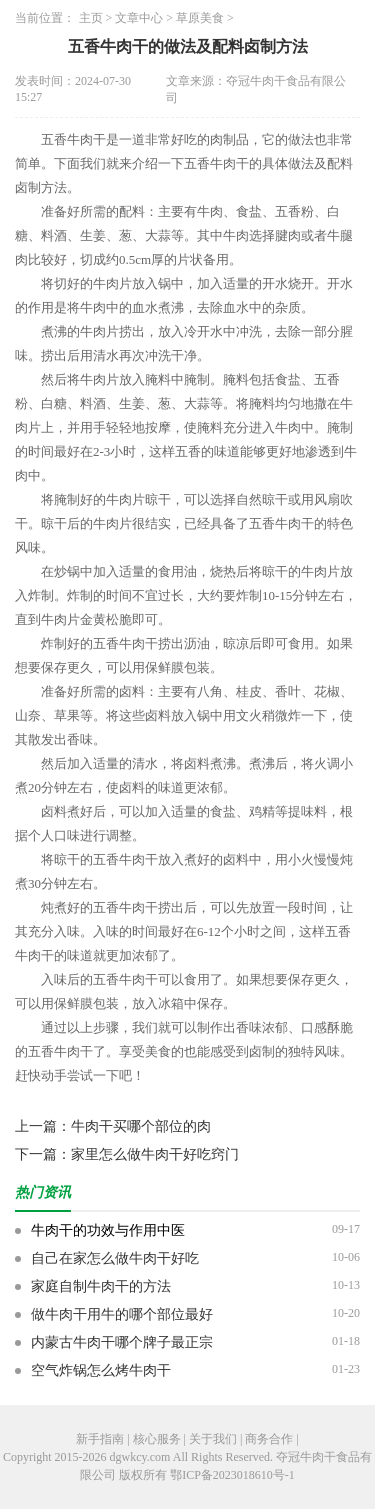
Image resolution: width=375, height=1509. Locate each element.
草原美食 (200, 18)
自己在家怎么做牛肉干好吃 (115, 1258)
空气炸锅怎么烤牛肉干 (101, 1370)
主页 (91, 18)
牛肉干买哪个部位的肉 (141, 1126)
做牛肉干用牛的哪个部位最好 (122, 1314)
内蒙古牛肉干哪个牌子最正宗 (122, 1342)
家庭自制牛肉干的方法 (101, 1286)
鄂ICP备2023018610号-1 (232, 1475)
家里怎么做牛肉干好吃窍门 (155, 1154)
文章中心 (139, 18)
